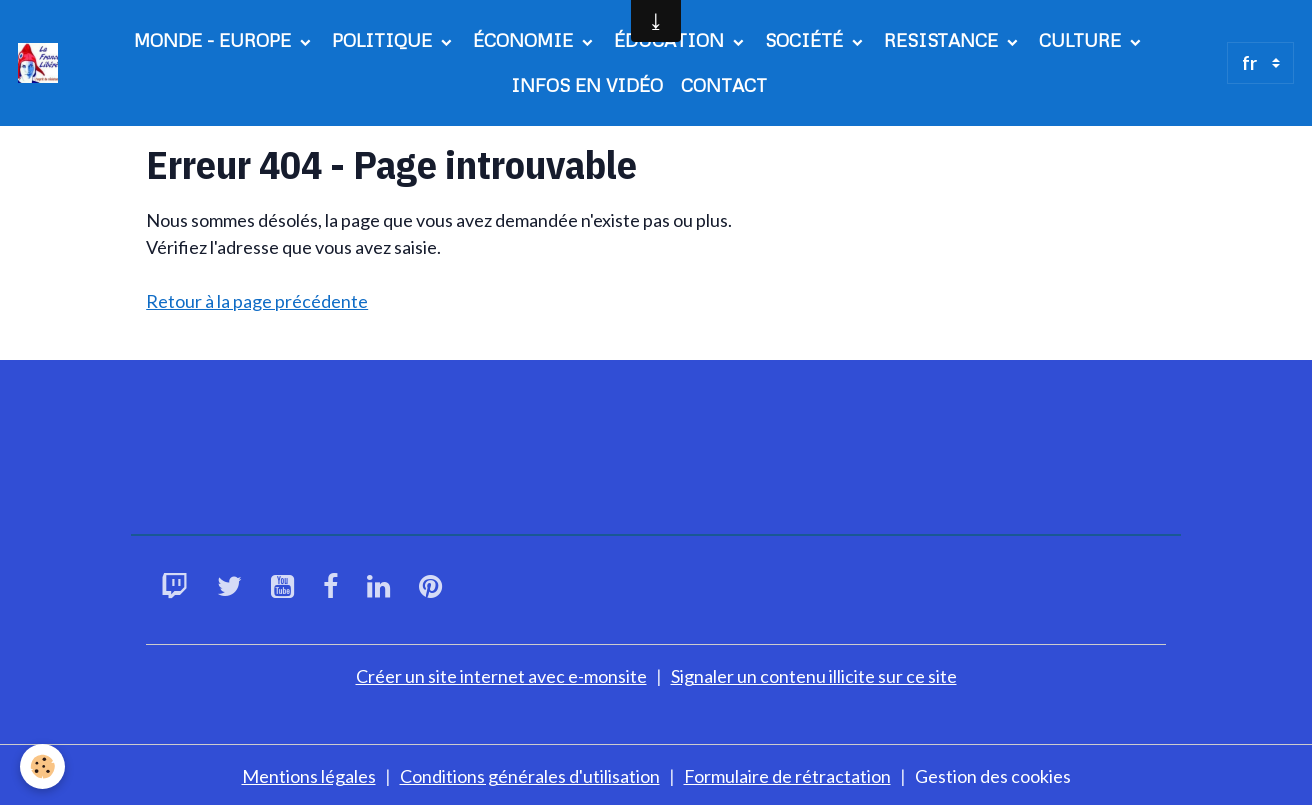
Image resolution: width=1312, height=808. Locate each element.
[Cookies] (42, 766)
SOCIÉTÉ (806, 40)
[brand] (39, 63)
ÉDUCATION (671, 40)
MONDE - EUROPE (215, 40)
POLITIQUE (384, 40)
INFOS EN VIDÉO (587, 85)
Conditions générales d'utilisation (530, 776)
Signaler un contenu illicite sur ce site (814, 676)
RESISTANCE (943, 40)
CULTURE (1082, 40)
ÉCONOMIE (525, 40)
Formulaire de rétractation (787, 776)
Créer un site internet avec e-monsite (501, 676)
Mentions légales (309, 776)
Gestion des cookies (993, 776)
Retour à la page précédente (257, 301)
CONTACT (724, 85)
